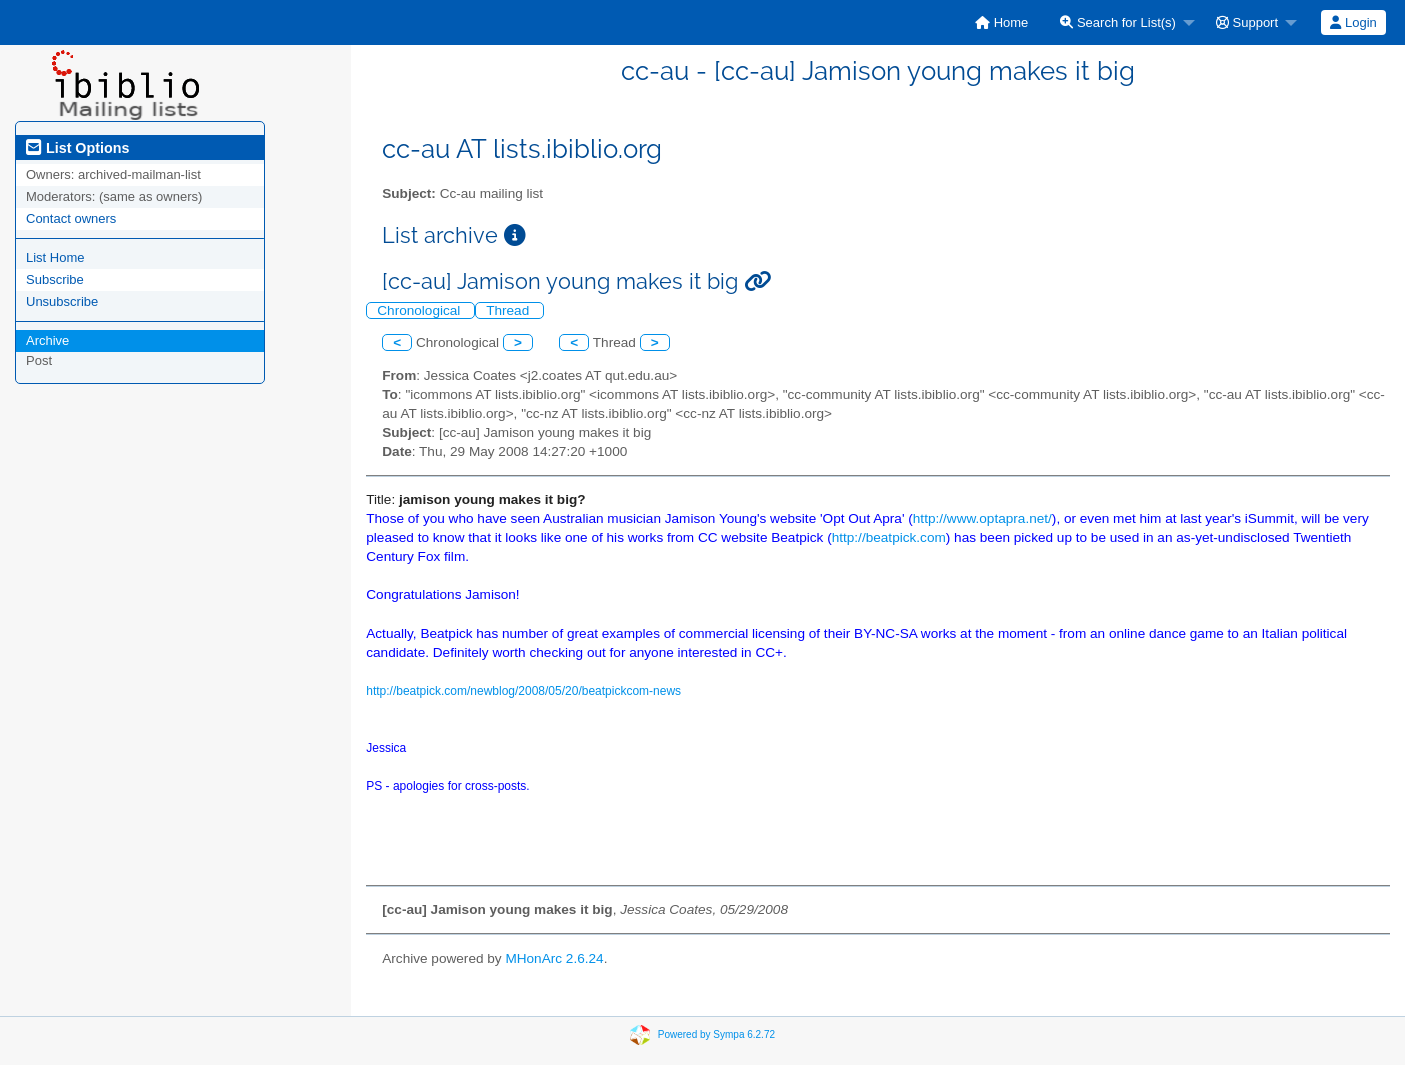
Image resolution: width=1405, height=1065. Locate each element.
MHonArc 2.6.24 (554, 958)
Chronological (420, 310)
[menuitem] (1001, 22)
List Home (55, 257)
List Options (77, 148)
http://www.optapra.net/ (982, 518)
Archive (47, 340)
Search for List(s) (1118, 22)
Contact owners (71, 218)
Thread (509, 310)
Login (1353, 22)
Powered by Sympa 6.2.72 (716, 1033)
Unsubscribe (62, 301)
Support (1247, 22)
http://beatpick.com (889, 537)
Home (1001, 22)
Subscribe (55, 279)
